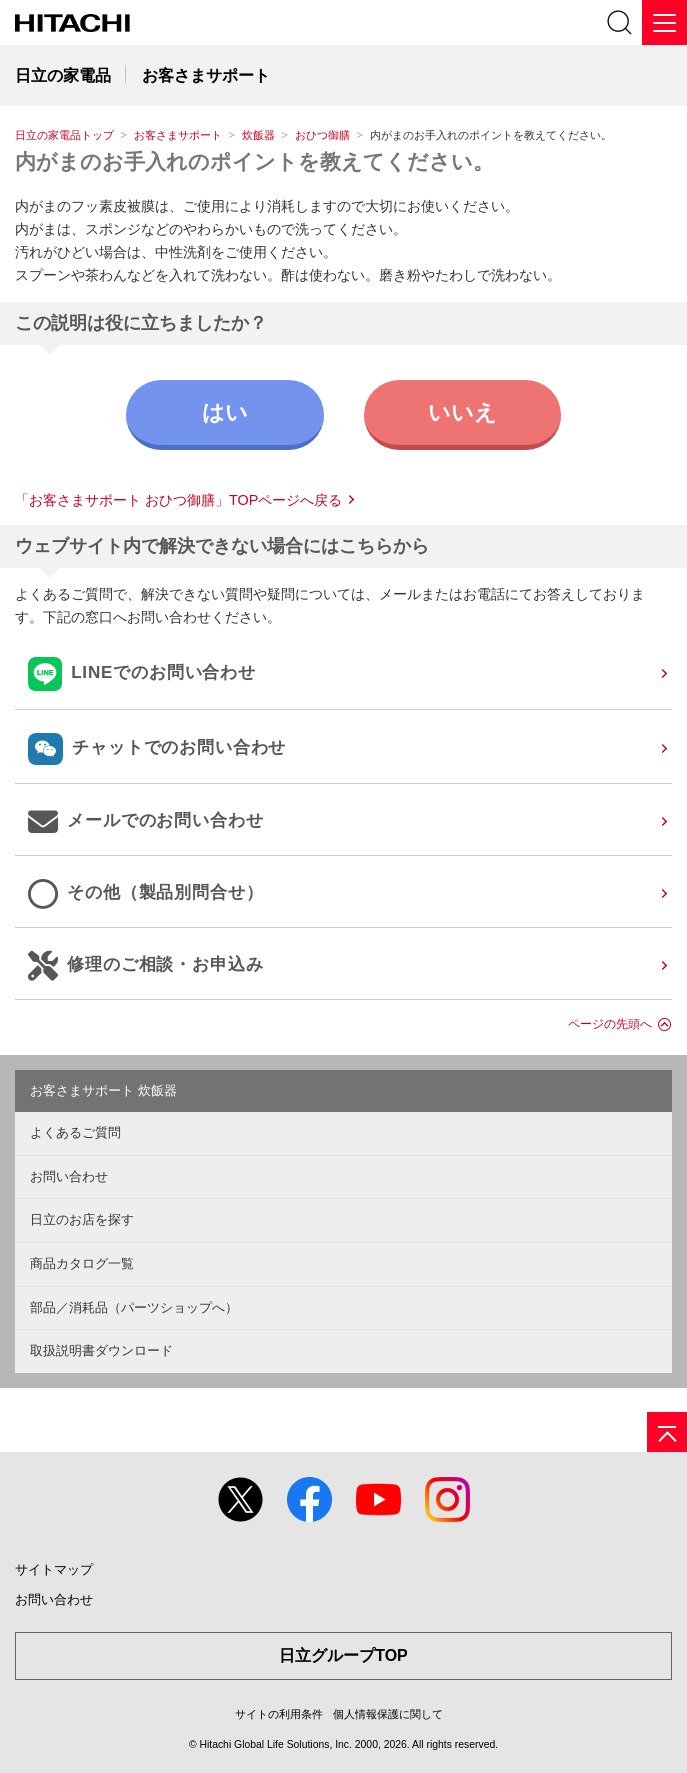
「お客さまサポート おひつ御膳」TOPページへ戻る (178, 500)
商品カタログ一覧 (82, 1263)
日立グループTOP (343, 1655)
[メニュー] (664, 22)
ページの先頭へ (610, 1024)
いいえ (462, 412)
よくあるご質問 (75, 1132)
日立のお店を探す (82, 1219)
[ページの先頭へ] (667, 1432)
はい (225, 412)
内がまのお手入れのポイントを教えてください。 (254, 161)
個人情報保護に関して (388, 1714)
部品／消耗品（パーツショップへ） (134, 1307)
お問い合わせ (69, 1176)
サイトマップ (54, 1569)
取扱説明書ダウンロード (101, 1350)
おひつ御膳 (322, 135)
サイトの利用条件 (279, 1714)
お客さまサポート (178, 135)
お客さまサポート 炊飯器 (103, 1090)
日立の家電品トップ (64, 135)
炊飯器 (258, 135)
